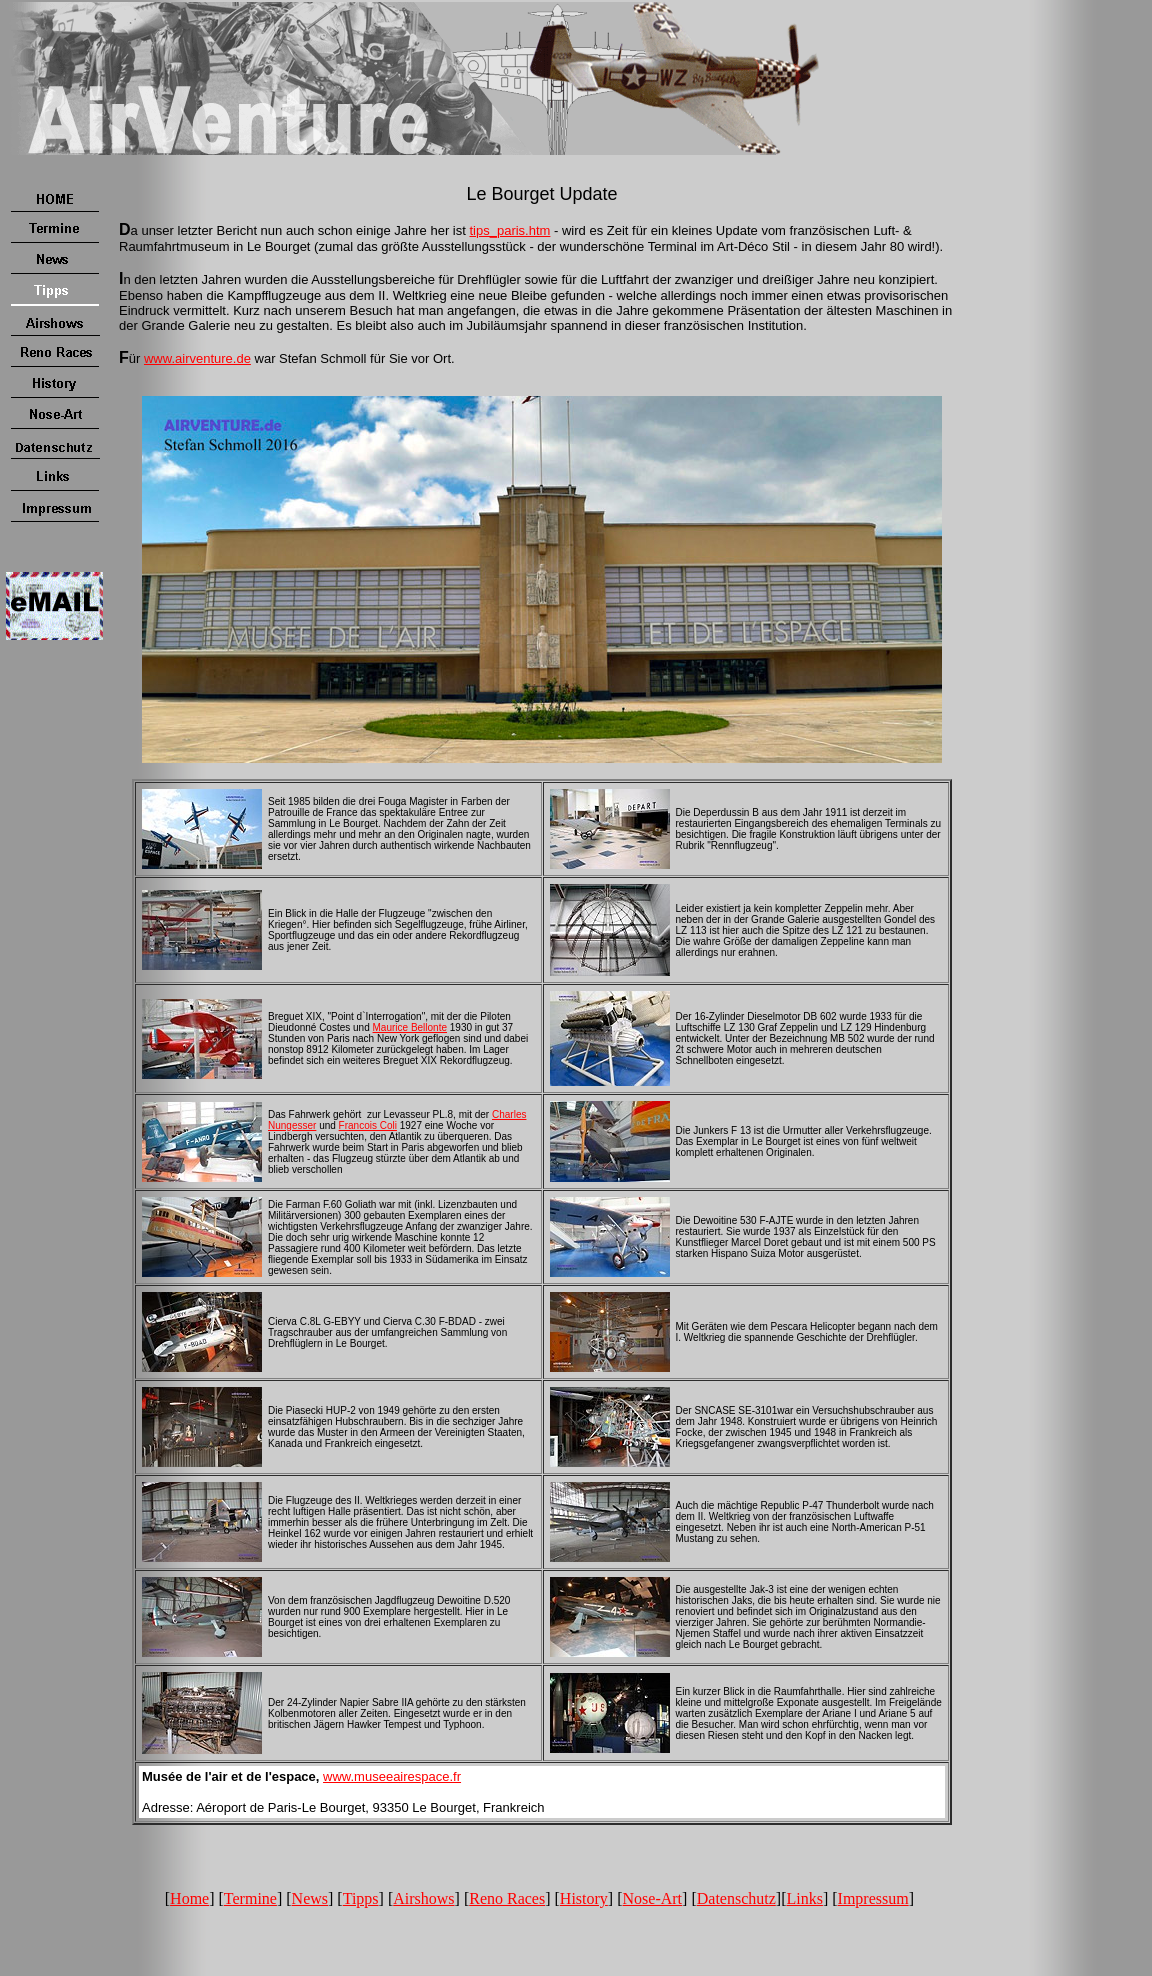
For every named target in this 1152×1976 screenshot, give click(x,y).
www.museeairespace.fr (392, 1776)
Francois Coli (368, 1125)
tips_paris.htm (509, 230)
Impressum (873, 1898)
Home (189, 1898)
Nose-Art (653, 1898)
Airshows (423, 1898)
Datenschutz (736, 1898)
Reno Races (507, 1898)
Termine (250, 1898)
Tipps (361, 1898)
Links (804, 1898)
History (584, 1898)
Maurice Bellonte (410, 1027)
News (310, 1898)
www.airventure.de (197, 358)
